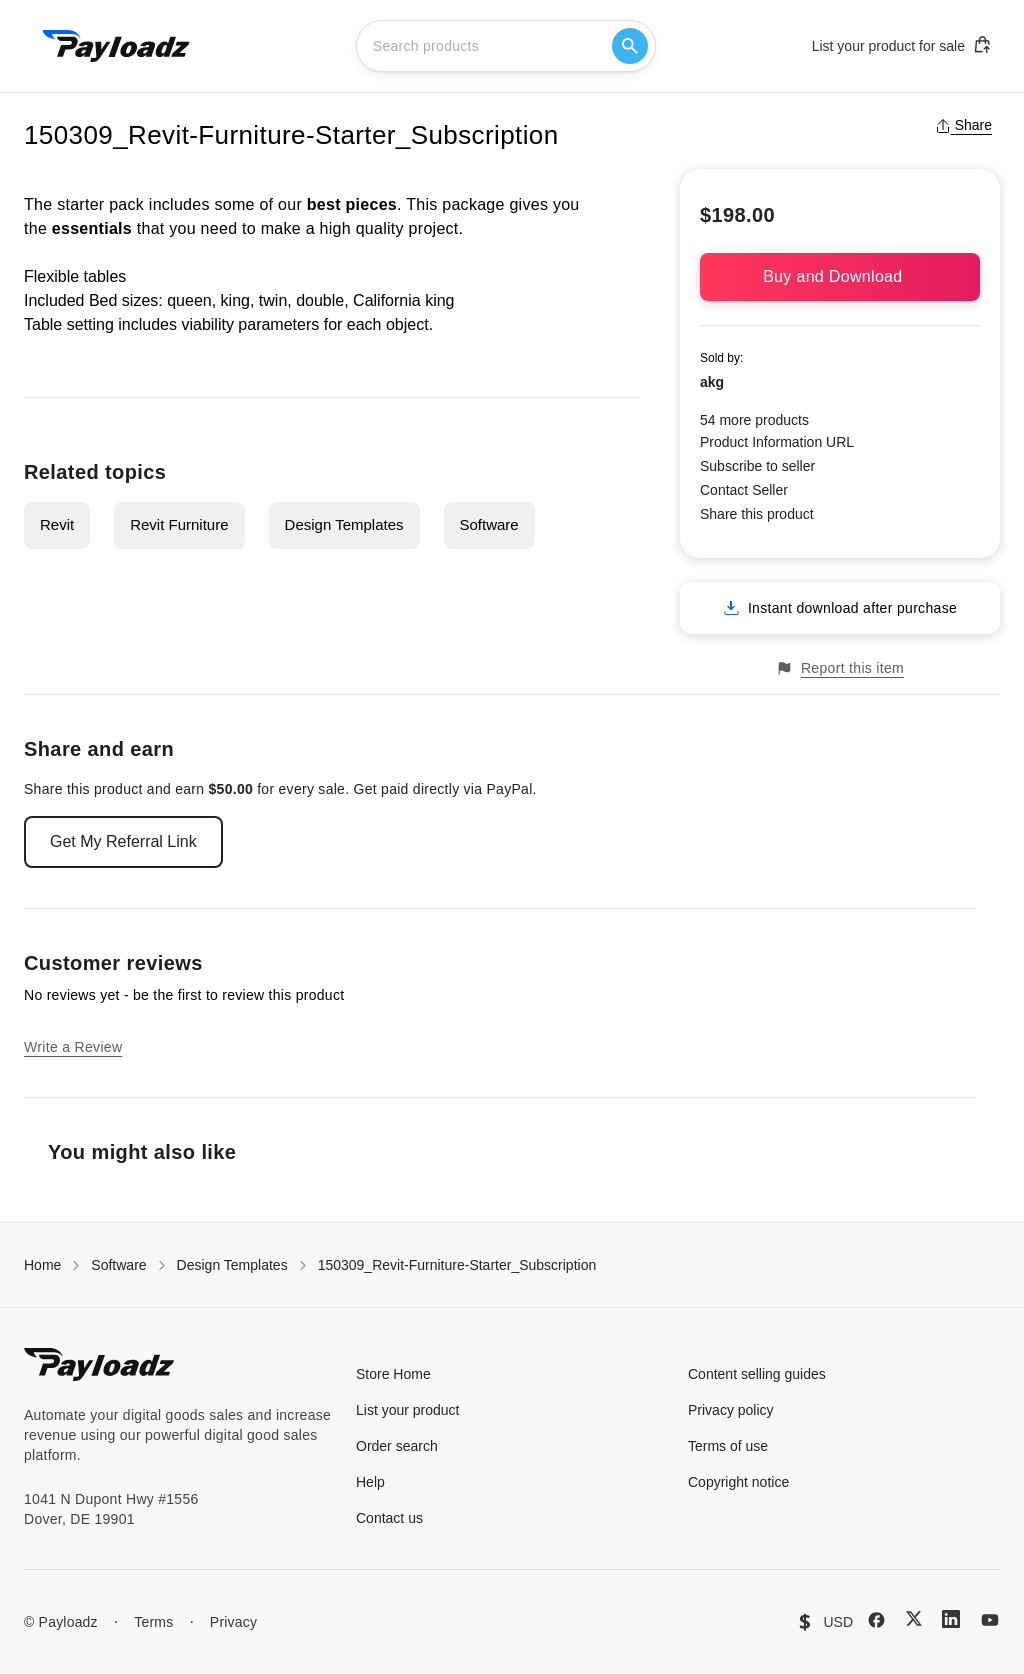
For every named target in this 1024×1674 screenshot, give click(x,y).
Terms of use (728, 1446)
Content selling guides (757, 1374)
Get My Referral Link (123, 841)
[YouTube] (990, 1620)
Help (370, 1482)
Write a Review (73, 1047)
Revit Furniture (179, 524)
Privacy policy (731, 1410)
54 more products (754, 420)
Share (963, 125)
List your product (408, 1410)
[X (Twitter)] (914, 1618)
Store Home (393, 1374)
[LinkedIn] (951, 1619)
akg (712, 382)
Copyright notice (738, 1482)
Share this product (757, 514)
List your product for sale (902, 45)
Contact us (389, 1518)
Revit (57, 524)
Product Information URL (777, 442)
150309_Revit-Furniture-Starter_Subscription (457, 1265)
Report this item (840, 668)
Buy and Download (840, 276)
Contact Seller (744, 490)
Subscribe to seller (757, 466)
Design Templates (344, 524)
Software (489, 524)
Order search (397, 1446)
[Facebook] (876, 1620)
